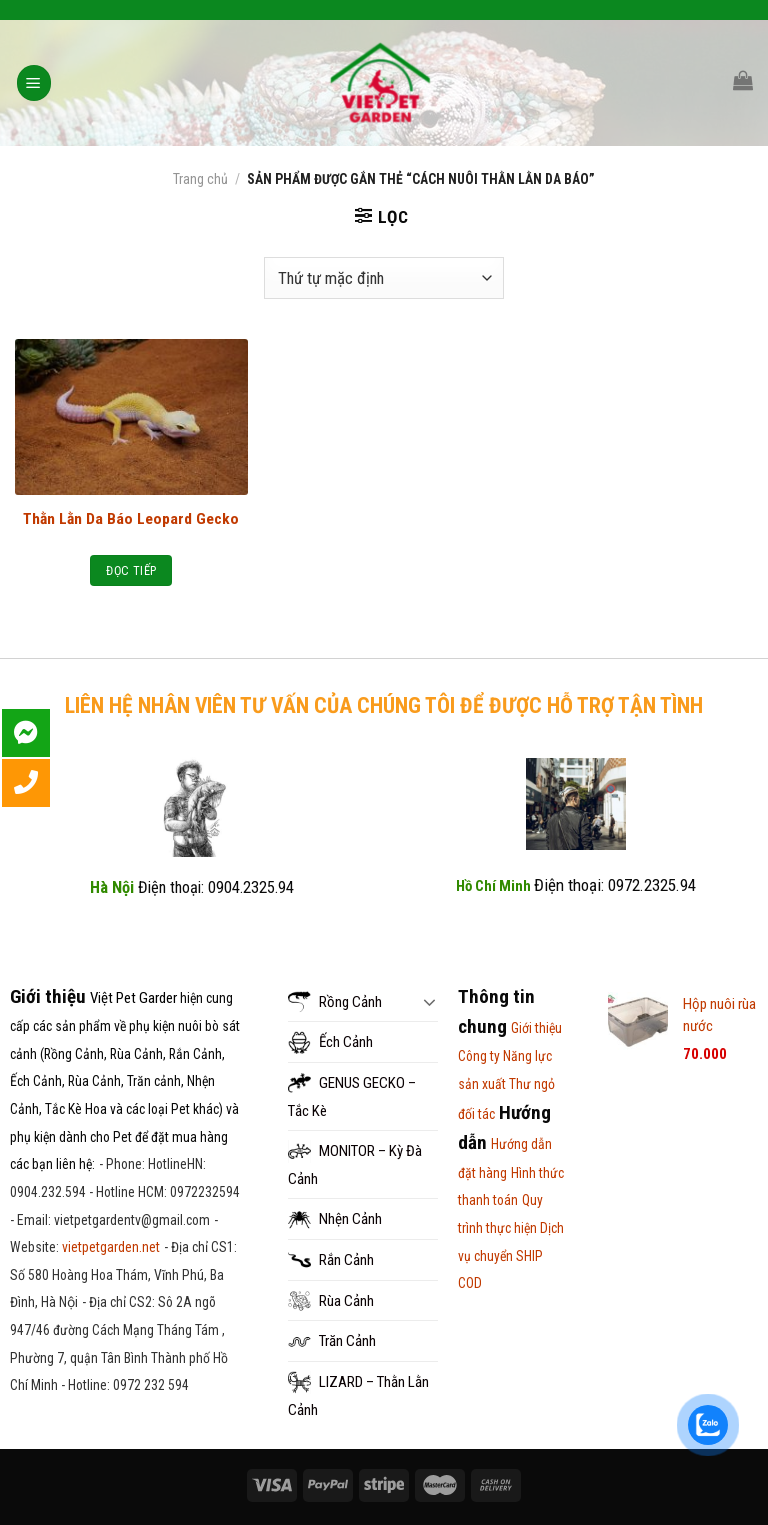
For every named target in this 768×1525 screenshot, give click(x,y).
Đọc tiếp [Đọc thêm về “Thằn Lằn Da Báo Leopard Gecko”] (131, 570)
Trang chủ (200, 179)
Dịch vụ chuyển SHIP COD (511, 1255)
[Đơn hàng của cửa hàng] (384, 278)
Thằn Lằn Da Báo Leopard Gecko (131, 519)
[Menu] (34, 82)
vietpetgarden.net (111, 1247)
